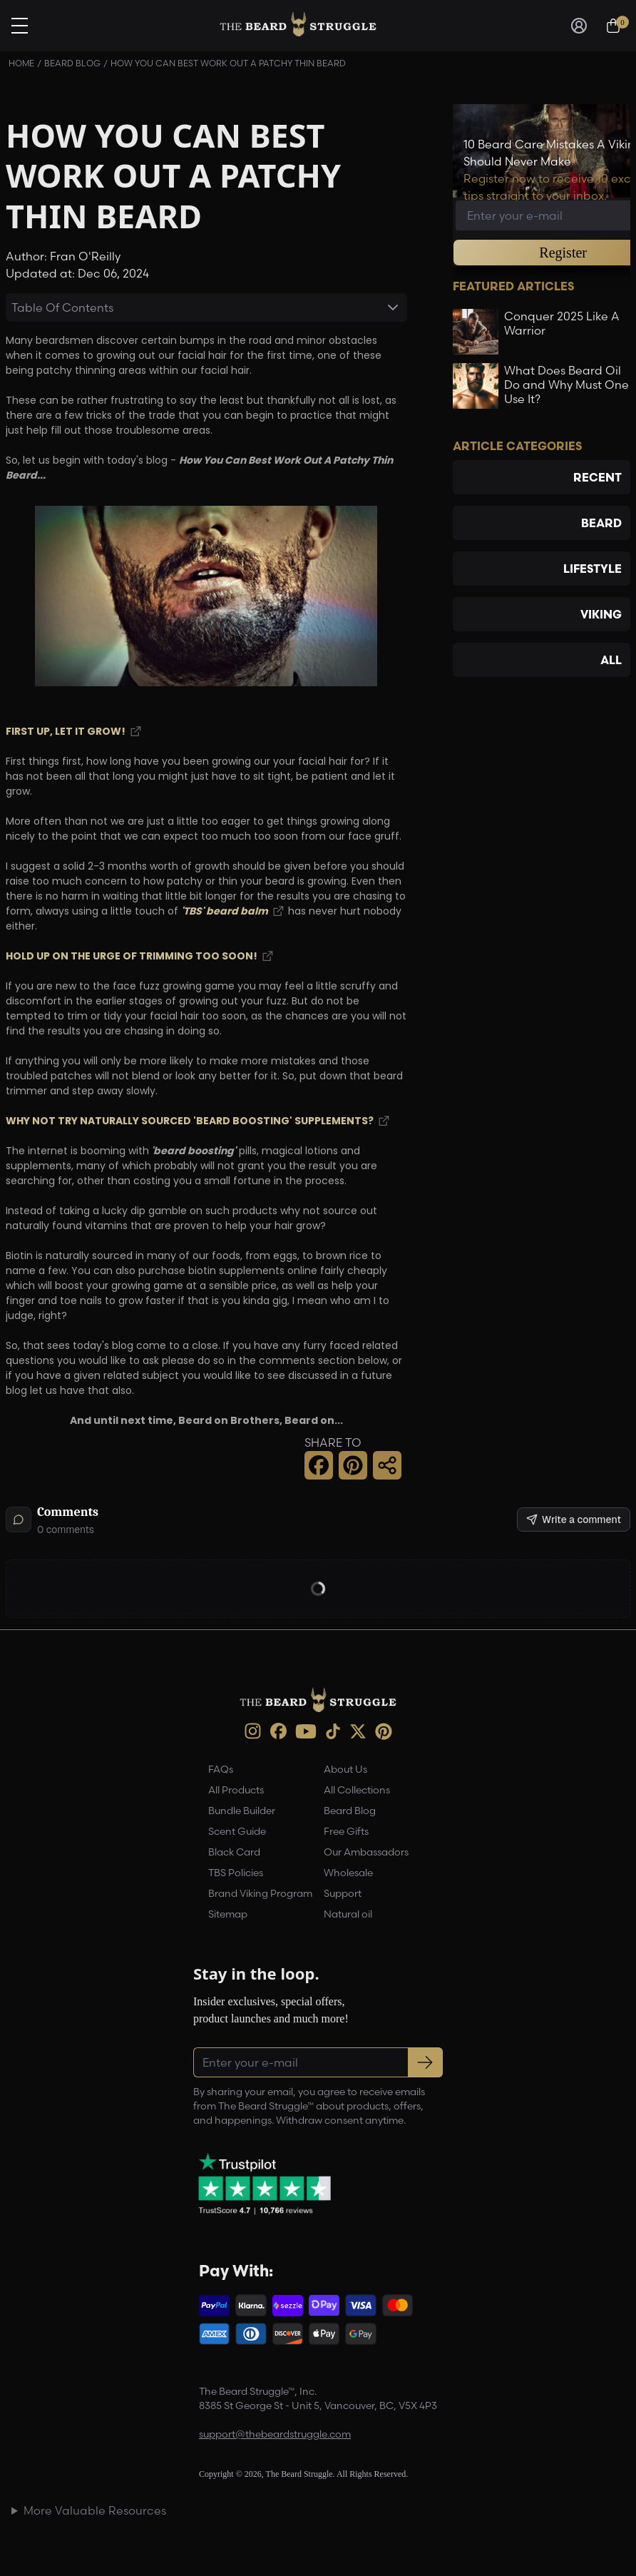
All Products (236, 1789)
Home (21, 63)
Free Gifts (346, 1831)
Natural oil (348, 1914)
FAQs (220, 1769)
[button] (318, 1465)
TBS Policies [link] (235, 1872)
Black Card (234, 1852)
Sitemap (227, 1914)
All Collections (357, 1789)
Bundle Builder (241, 1810)
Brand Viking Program (260, 1893)
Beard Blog (72, 63)
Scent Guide (237, 1831)
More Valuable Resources (95, 2510)
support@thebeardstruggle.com (275, 2434)
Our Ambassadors (366, 1852)
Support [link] (342, 1893)
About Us (345, 1769)
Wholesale (348, 1872)
